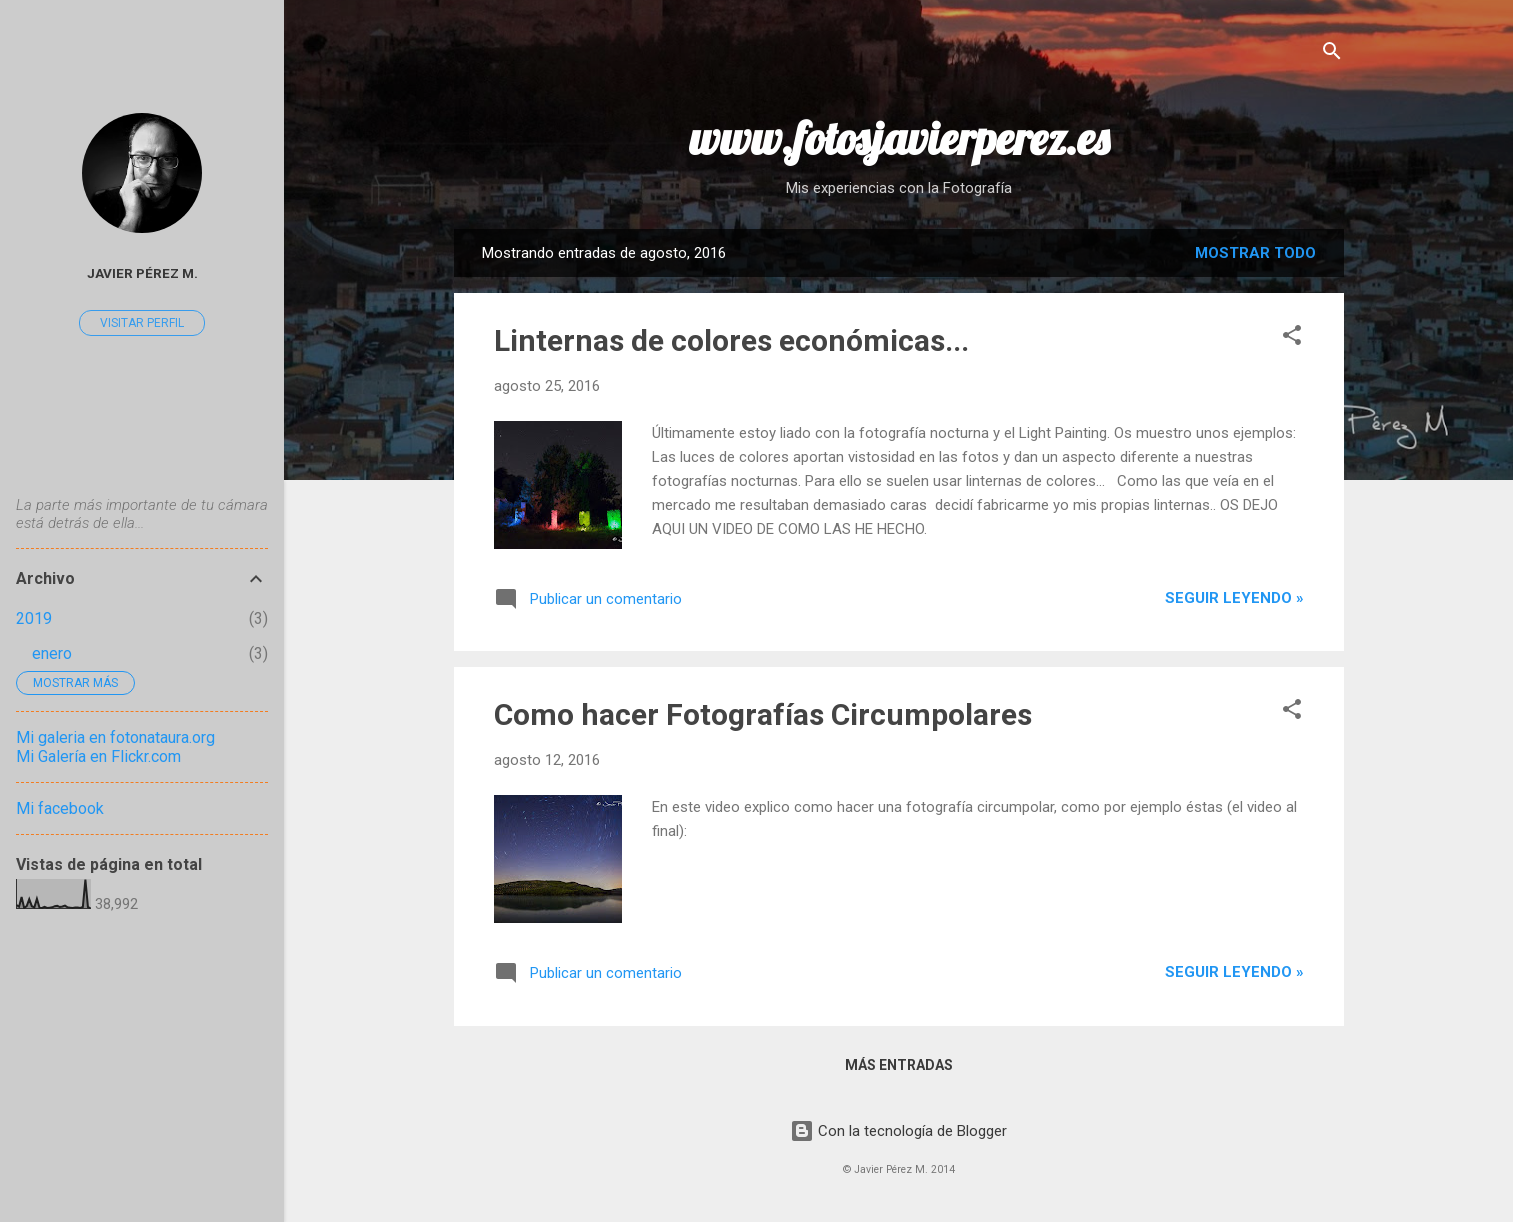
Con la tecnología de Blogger (898, 1131)
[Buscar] (1332, 54)
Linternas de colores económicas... (731, 340)
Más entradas (899, 1065)
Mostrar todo (1255, 253)
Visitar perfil (142, 323)
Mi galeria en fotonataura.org (115, 737)
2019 (34, 618)
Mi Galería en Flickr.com (98, 756)
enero (52, 653)
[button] (1292, 338)
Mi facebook (60, 808)
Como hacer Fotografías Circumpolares (763, 714)
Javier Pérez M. (142, 273)
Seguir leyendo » (1234, 598)
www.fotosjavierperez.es (899, 138)
